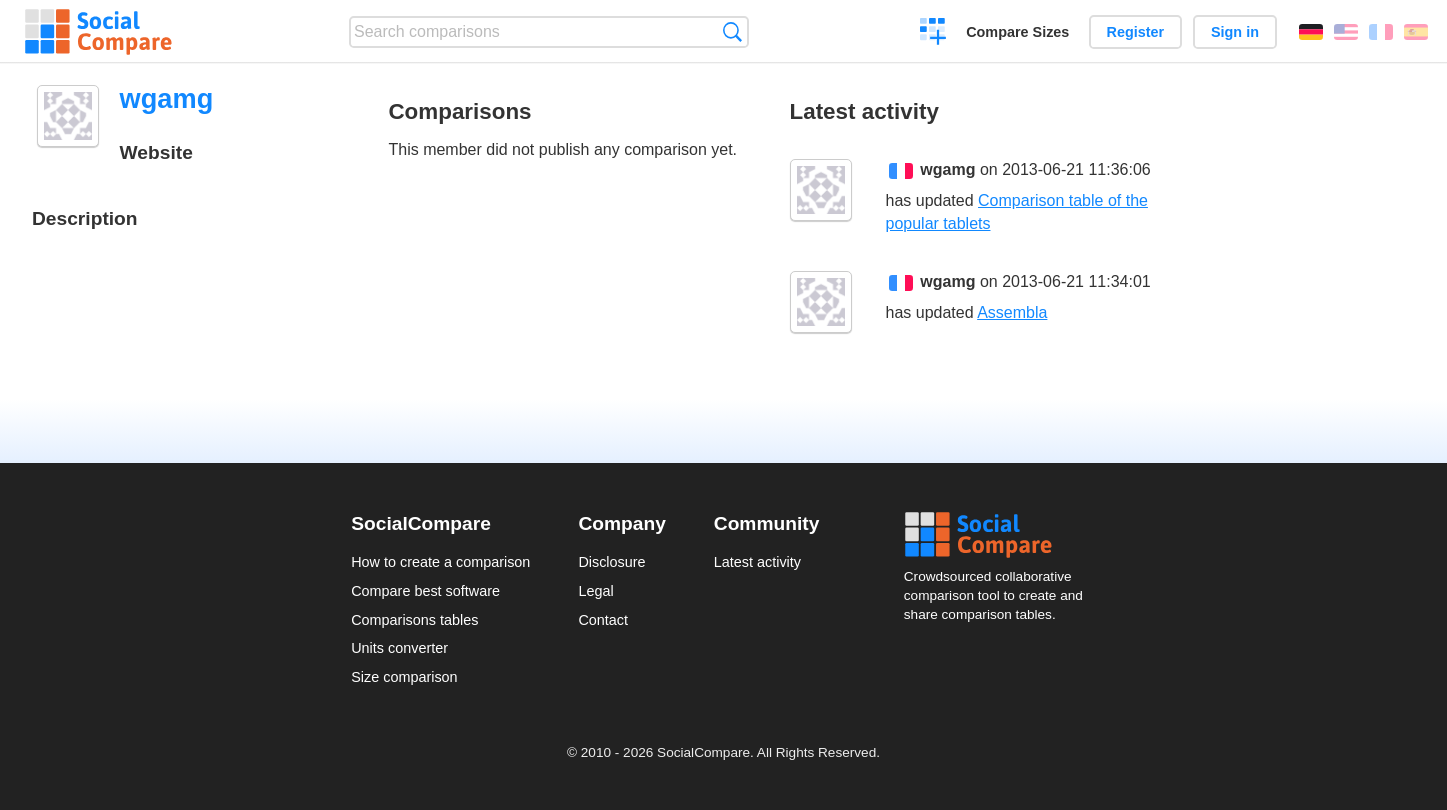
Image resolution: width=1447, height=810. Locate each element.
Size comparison (404, 677)
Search (732, 31)
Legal (595, 591)
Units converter (399, 648)
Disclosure (611, 562)
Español (1416, 32)
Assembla (1012, 312)
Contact (603, 620)
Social (1000, 535)
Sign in (1235, 32)
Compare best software (425, 591)
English (1346, 32)
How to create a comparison (440, 562)
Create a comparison (933, 34)
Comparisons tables (414, 620)
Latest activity (757, 562)
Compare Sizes (1017, 32)
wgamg (947, 169)
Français (1381, 32)
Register (1136, 32)
